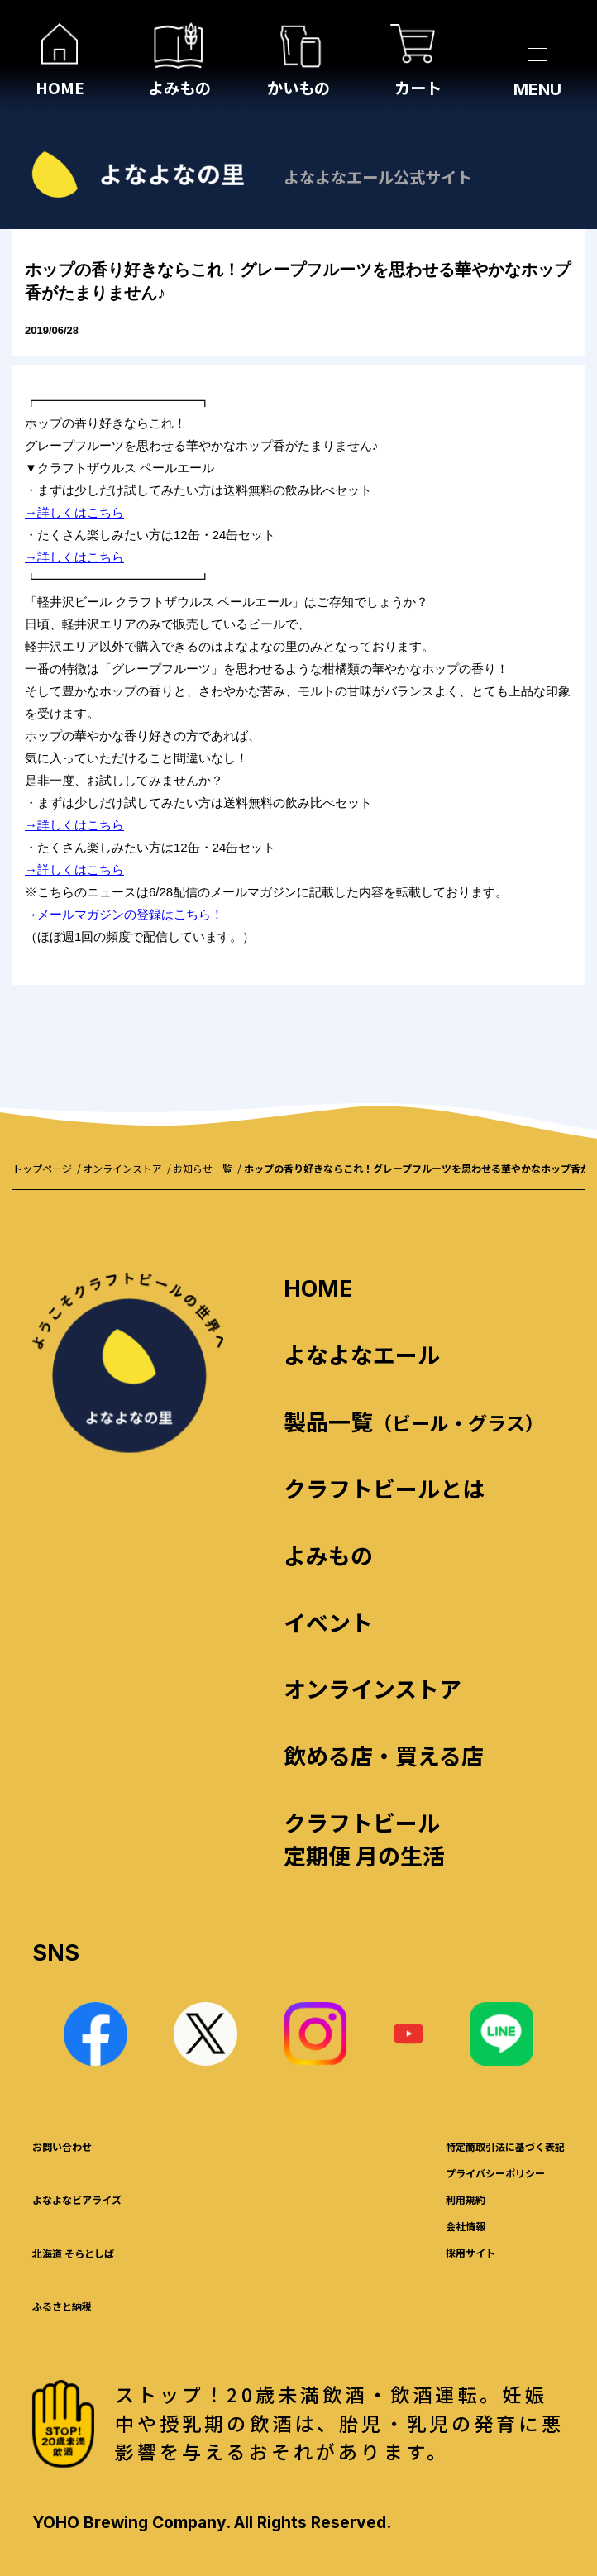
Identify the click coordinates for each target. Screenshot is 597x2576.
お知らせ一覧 (202, 1168)
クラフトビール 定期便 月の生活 (364, 1838)
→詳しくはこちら (74, 512)
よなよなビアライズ (77, 2199)
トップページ (42, 1168)
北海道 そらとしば (73, 2253)
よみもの (328, 1555)
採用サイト (470, 2252)
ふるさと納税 (62, 2306)
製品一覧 (414, 1421)
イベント (328, 1622)
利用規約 (465, 2199)
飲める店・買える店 (384, 1755)
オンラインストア (122, 1168)
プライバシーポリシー (495, 2173)
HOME (318, 1288)
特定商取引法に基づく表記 (505, 2146)
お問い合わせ (62, 2146)
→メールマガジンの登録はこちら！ (124, 914)
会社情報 (465, 2226)
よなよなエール (362, 1354)
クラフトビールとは (384, 1488)
